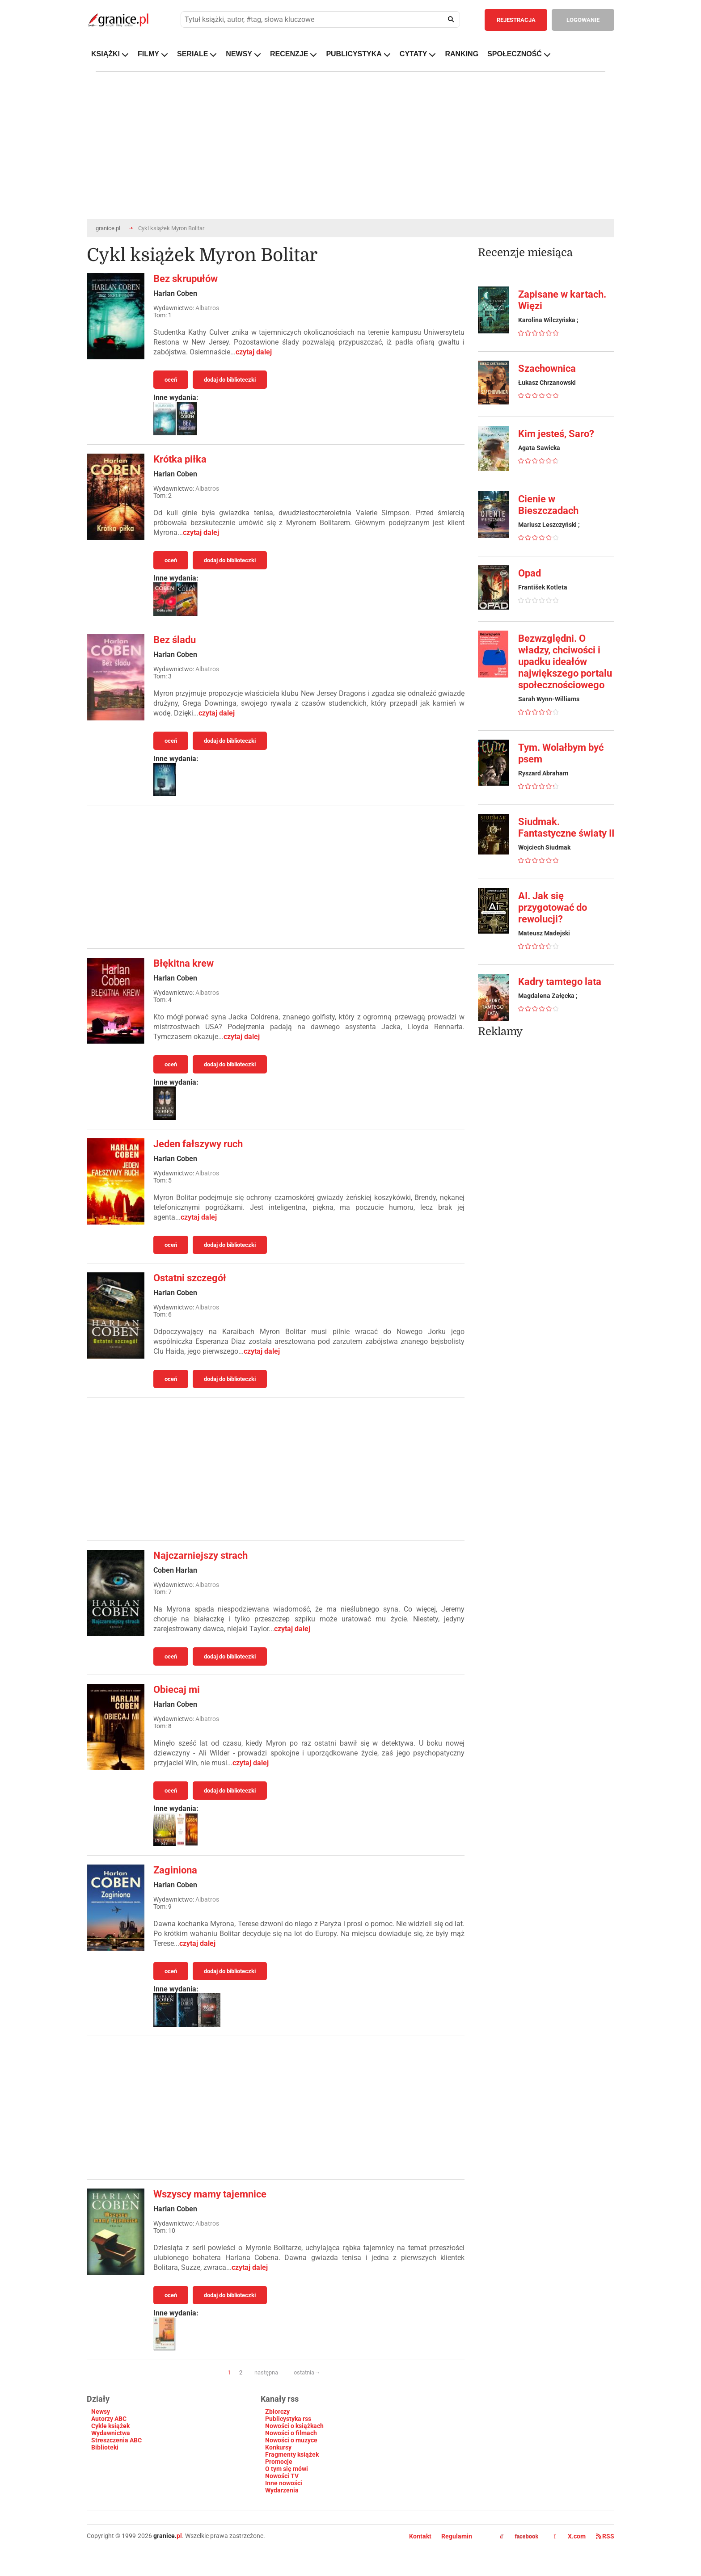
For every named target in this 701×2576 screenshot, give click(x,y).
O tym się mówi (286, 2468)
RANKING (461, 54)
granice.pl (108, 228)
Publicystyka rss (288, 2418)
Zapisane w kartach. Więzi (562, 300)
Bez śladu (174, 639)
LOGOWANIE (583, 20)
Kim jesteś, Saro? (556, 433)
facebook (519, 2537)
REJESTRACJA (516, 20)
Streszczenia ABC (116, 2440)
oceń (171, 379)
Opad (529, 573)
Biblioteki (104, 2447)
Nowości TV (282, 2475)
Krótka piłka (180, 459)
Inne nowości (283, 2483)
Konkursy (278, 2447)
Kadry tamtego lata (559, 981)
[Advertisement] (276, 876)
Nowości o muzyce (291, 2440)
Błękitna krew (183, 963)
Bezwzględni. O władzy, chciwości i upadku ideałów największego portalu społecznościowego (565, 661)
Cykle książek (110, 2425)
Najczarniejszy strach (200, 1555)
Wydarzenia (282, 2490)
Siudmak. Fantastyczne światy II (566, 827)
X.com (570, 2536)
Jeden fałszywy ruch (198, 1143)
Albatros (207, 307)
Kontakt (420, 2536)
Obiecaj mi (176, 1689)
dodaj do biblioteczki (230, 379)
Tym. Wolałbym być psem (561, 753)
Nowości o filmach (291, 2433)
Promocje (278, 2461)
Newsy (100, 2411)
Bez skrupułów (185, 278)
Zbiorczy (277, 2411)
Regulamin (456, 2536)
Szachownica (547, 368)
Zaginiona (175, 1870)
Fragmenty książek (292, 2454)
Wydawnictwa (110, 2433)
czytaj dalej (254, 352)
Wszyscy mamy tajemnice (209, 2194)
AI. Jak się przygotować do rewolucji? (552, 907)
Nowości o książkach (294, 2425)
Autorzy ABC (109, 2418)
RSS (605, 2536)
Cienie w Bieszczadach (548, 504)
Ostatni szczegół (189, 1278)
